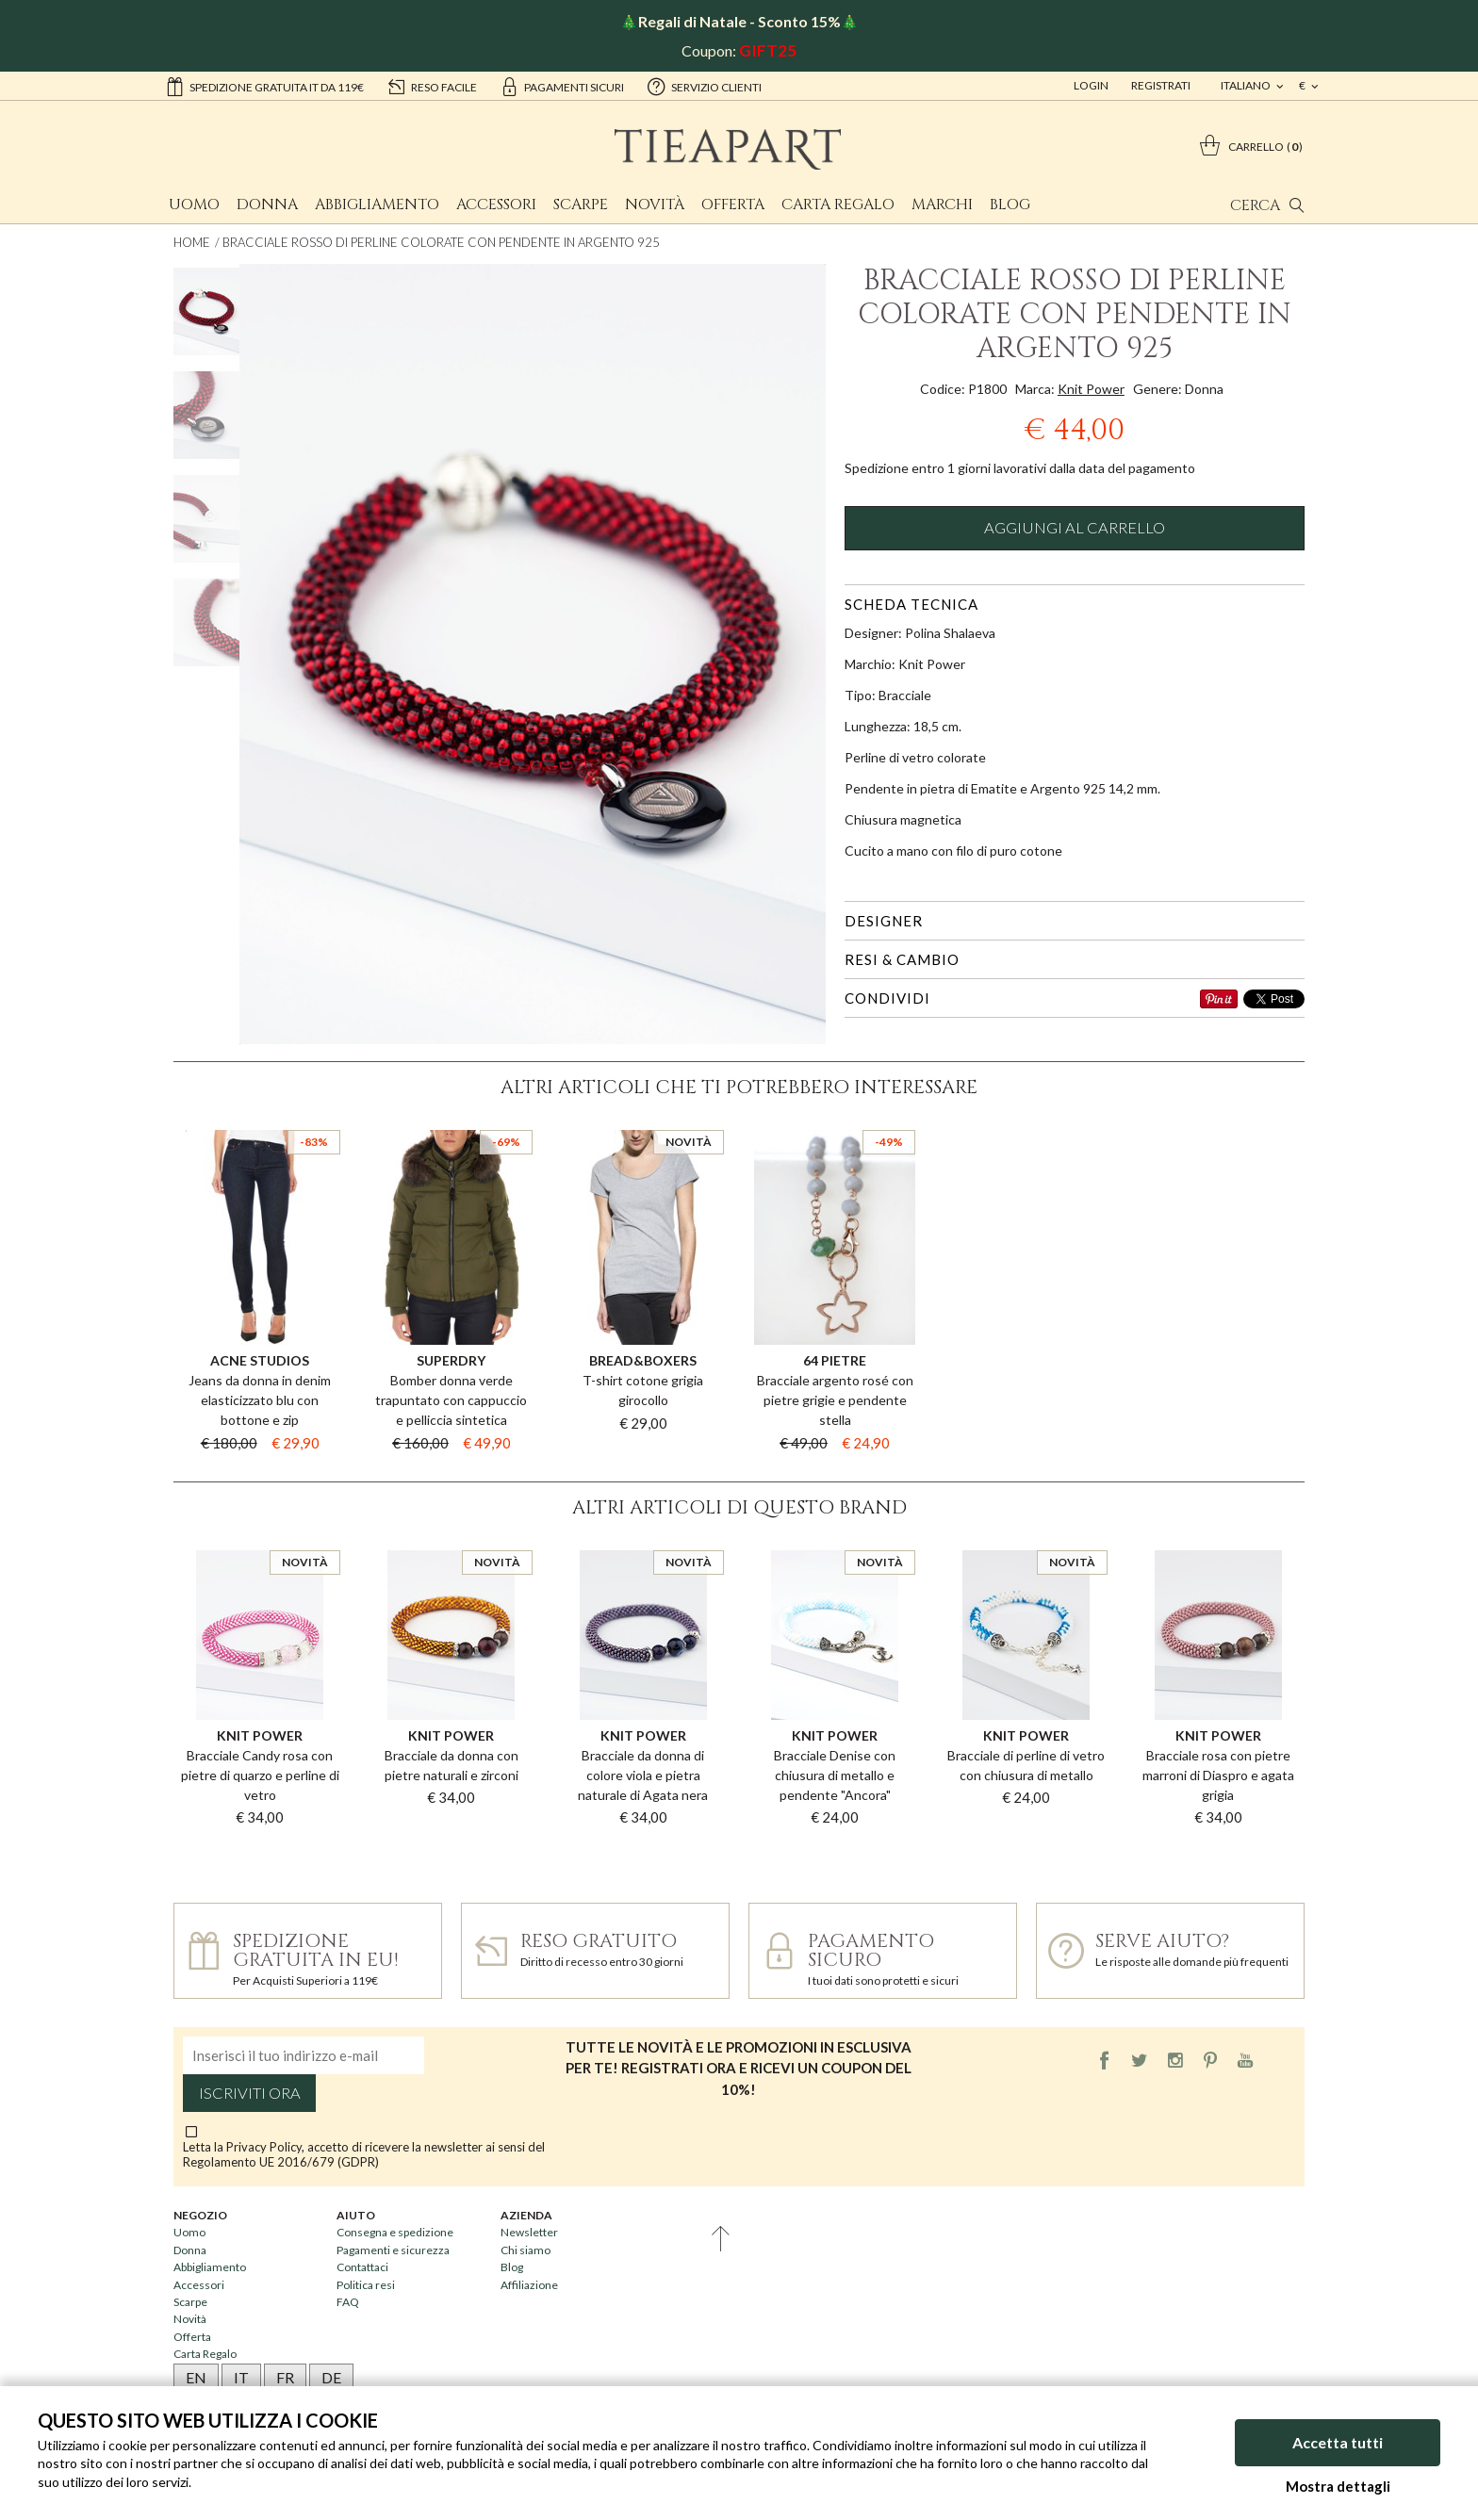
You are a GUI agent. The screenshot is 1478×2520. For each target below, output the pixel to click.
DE (331, 2377)
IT (241, 2377)
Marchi (942, 204)
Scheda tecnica (911, 604)
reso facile (431, 86)
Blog (1010, 204)
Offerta (732, 204)
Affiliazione (529, 2285)
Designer (884, 920)
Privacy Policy (264, 2146)
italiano (1247, 85)
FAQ (348, 2302)
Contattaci (362, 2267)
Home (191, 242)
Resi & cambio (902, 959)
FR (285, 2377)
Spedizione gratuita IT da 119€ (264, 86)
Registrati (1161, 85)
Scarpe (580, 204)
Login (1091, 85)
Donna (267, 204)
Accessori (496, 204)
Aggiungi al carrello (1074, 527)
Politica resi (366, 2285)
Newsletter (529, 2232)
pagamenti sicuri (562, 86)
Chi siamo (525, 2250)
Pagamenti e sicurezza (393, 2250)
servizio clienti (704, 86)
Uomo (194, 204)
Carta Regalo (838, 204)
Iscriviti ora (250, 2093)
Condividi (887, 998)
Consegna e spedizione (395, 2232)
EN (196, 2377)
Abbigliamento (377, 204)
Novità (654, 204)
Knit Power (1091, 389)
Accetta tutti (1337, 2442)
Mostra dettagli (1338, 2486)
